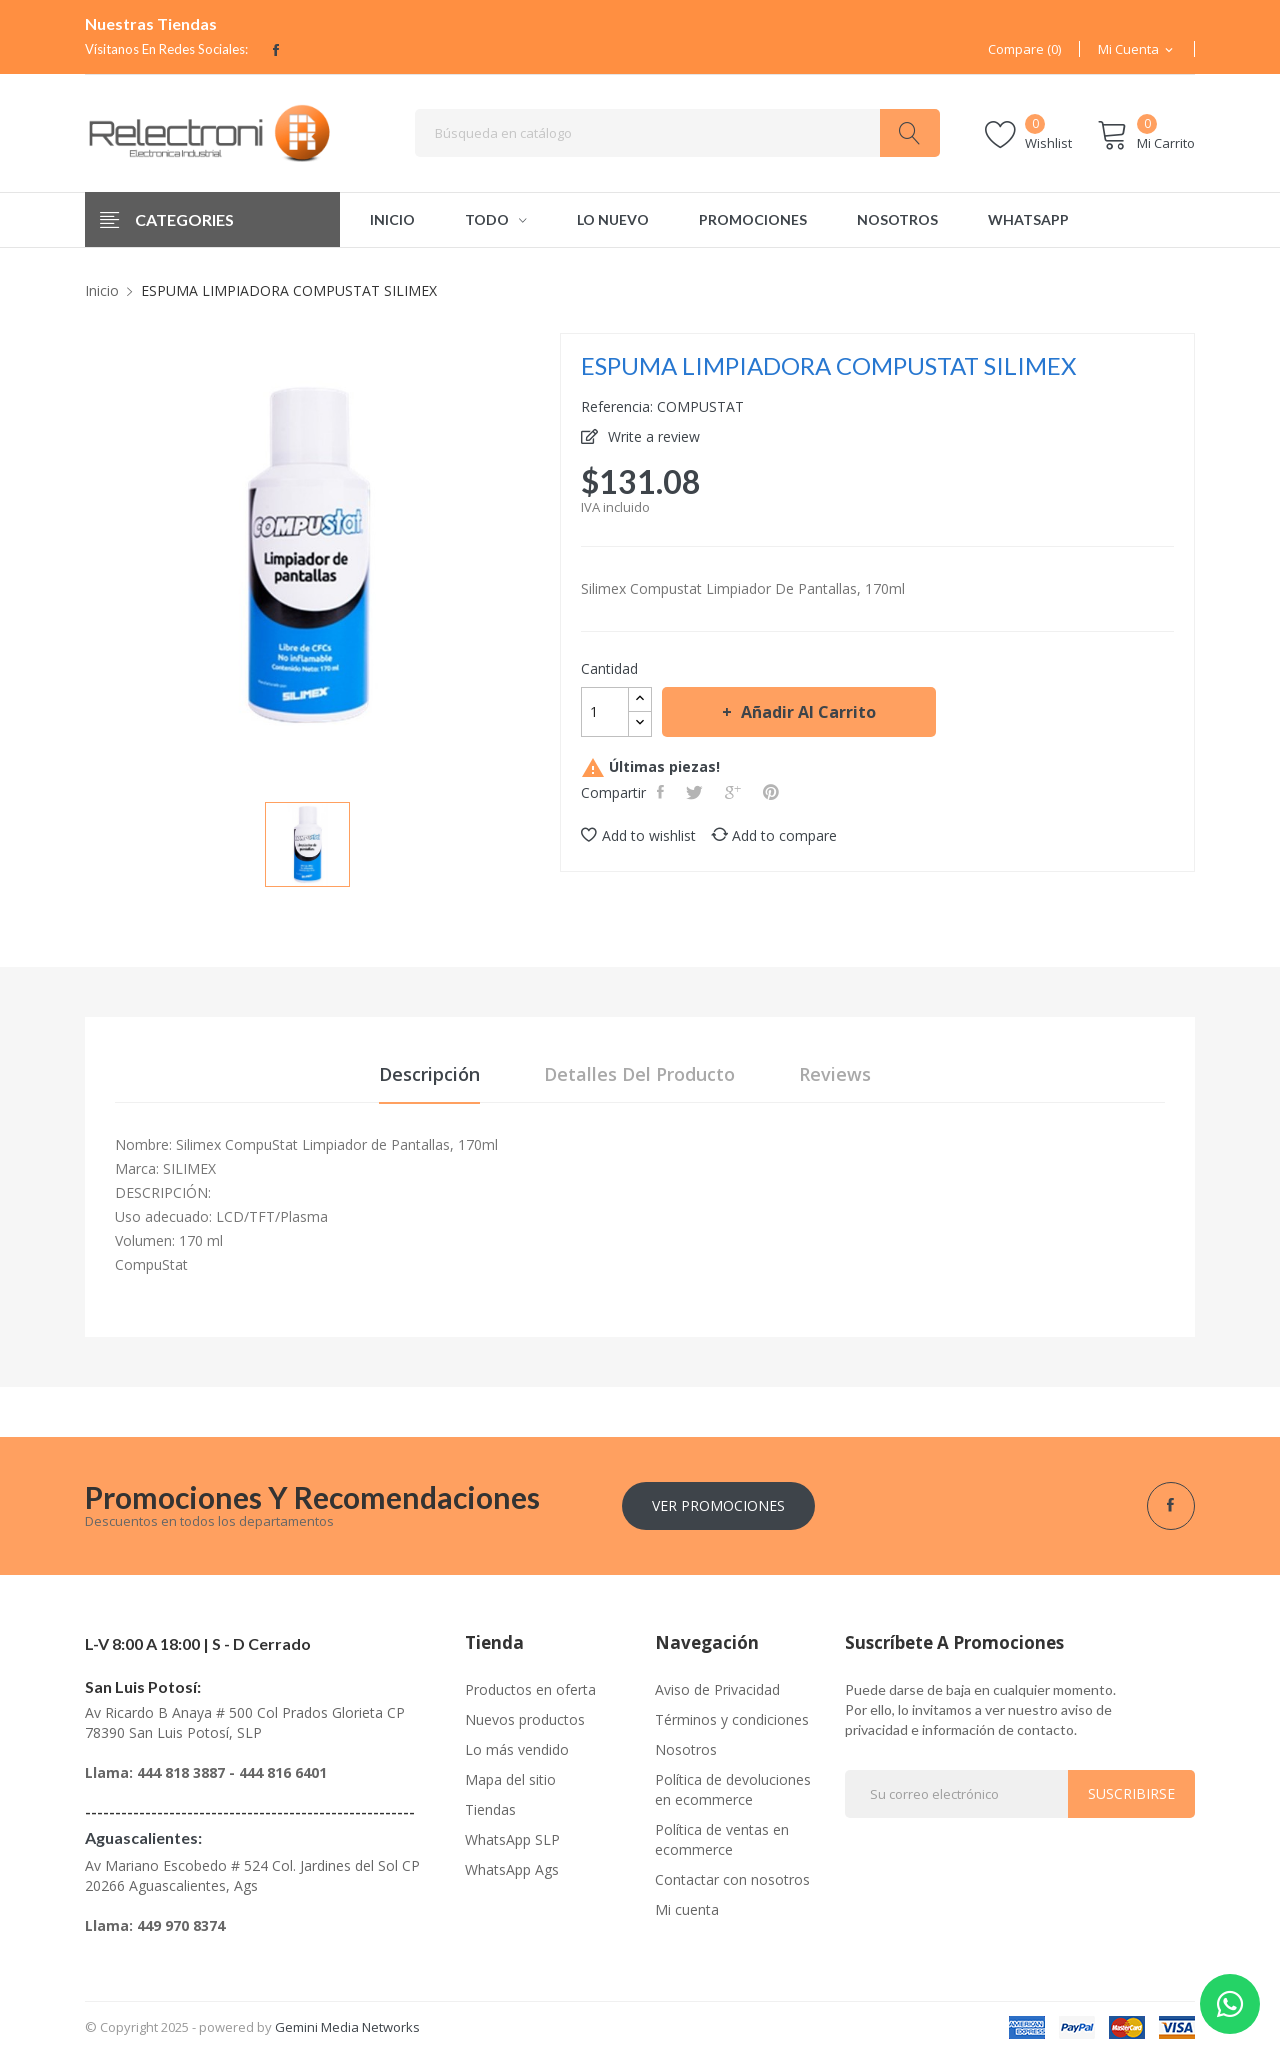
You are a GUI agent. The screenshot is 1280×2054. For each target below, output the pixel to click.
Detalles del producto (639, 1074)
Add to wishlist (638, 835)
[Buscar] (677, 133)
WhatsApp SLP (512, 1839)
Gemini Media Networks (347, 2027)
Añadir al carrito (806, 712)
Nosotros (686, 1749)
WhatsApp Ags (512, 1869)
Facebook (276, 50)
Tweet (696, 792)
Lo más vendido (517, 1749)
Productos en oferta (530, 1689)
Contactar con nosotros (732, 1879)
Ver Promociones (718, 1505)
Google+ (735, 792)
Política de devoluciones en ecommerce (733, 1789)
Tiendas (490, 1809)
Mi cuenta (687, 1909)
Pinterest (773, 792)
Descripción (429, 1074)
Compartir (662, 792)
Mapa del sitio (510, 1779)
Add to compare (774, 835)
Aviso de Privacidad (717, 1689)
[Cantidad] (605, 712)
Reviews (835, 1074)
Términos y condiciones (732, 1719)
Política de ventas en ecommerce (722, 1839)
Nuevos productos (525, 1719)
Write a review (652, 436)
